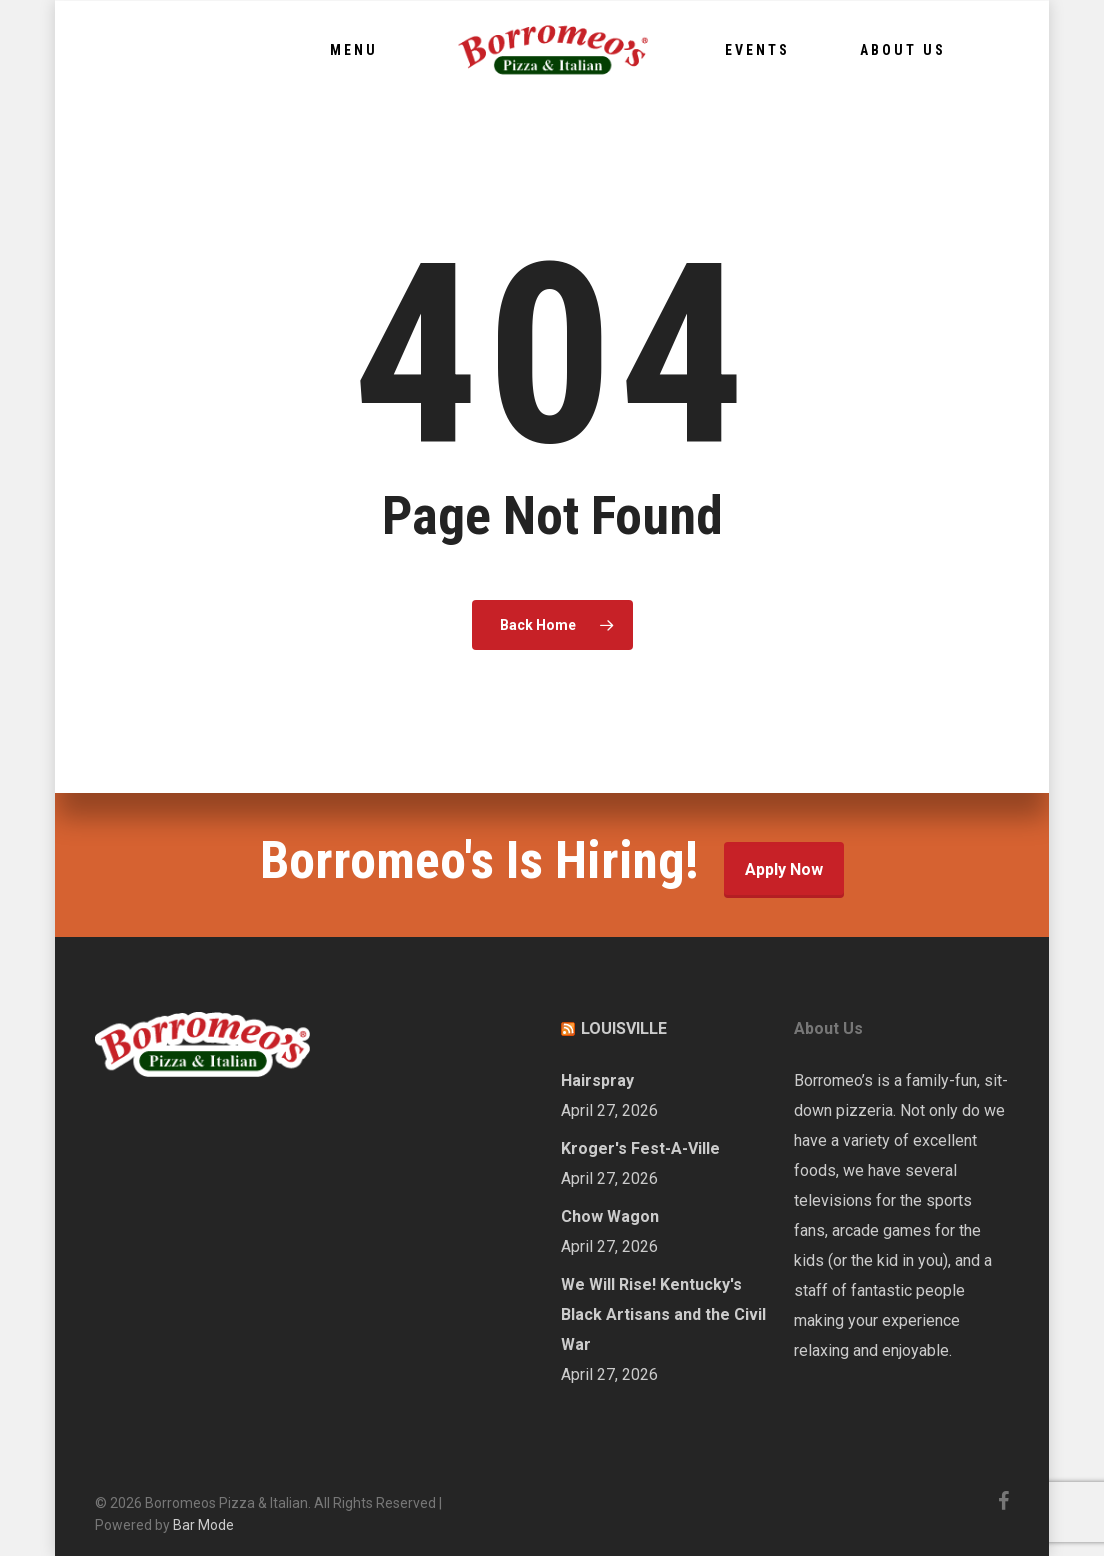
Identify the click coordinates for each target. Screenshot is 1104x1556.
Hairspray (597, 1080)
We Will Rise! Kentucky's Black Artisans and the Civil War (663, 1314)
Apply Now (784, 869)
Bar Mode (203, 1525)
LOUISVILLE (624, 1028)
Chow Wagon (610, 1216)
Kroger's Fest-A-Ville (640, 1148)
